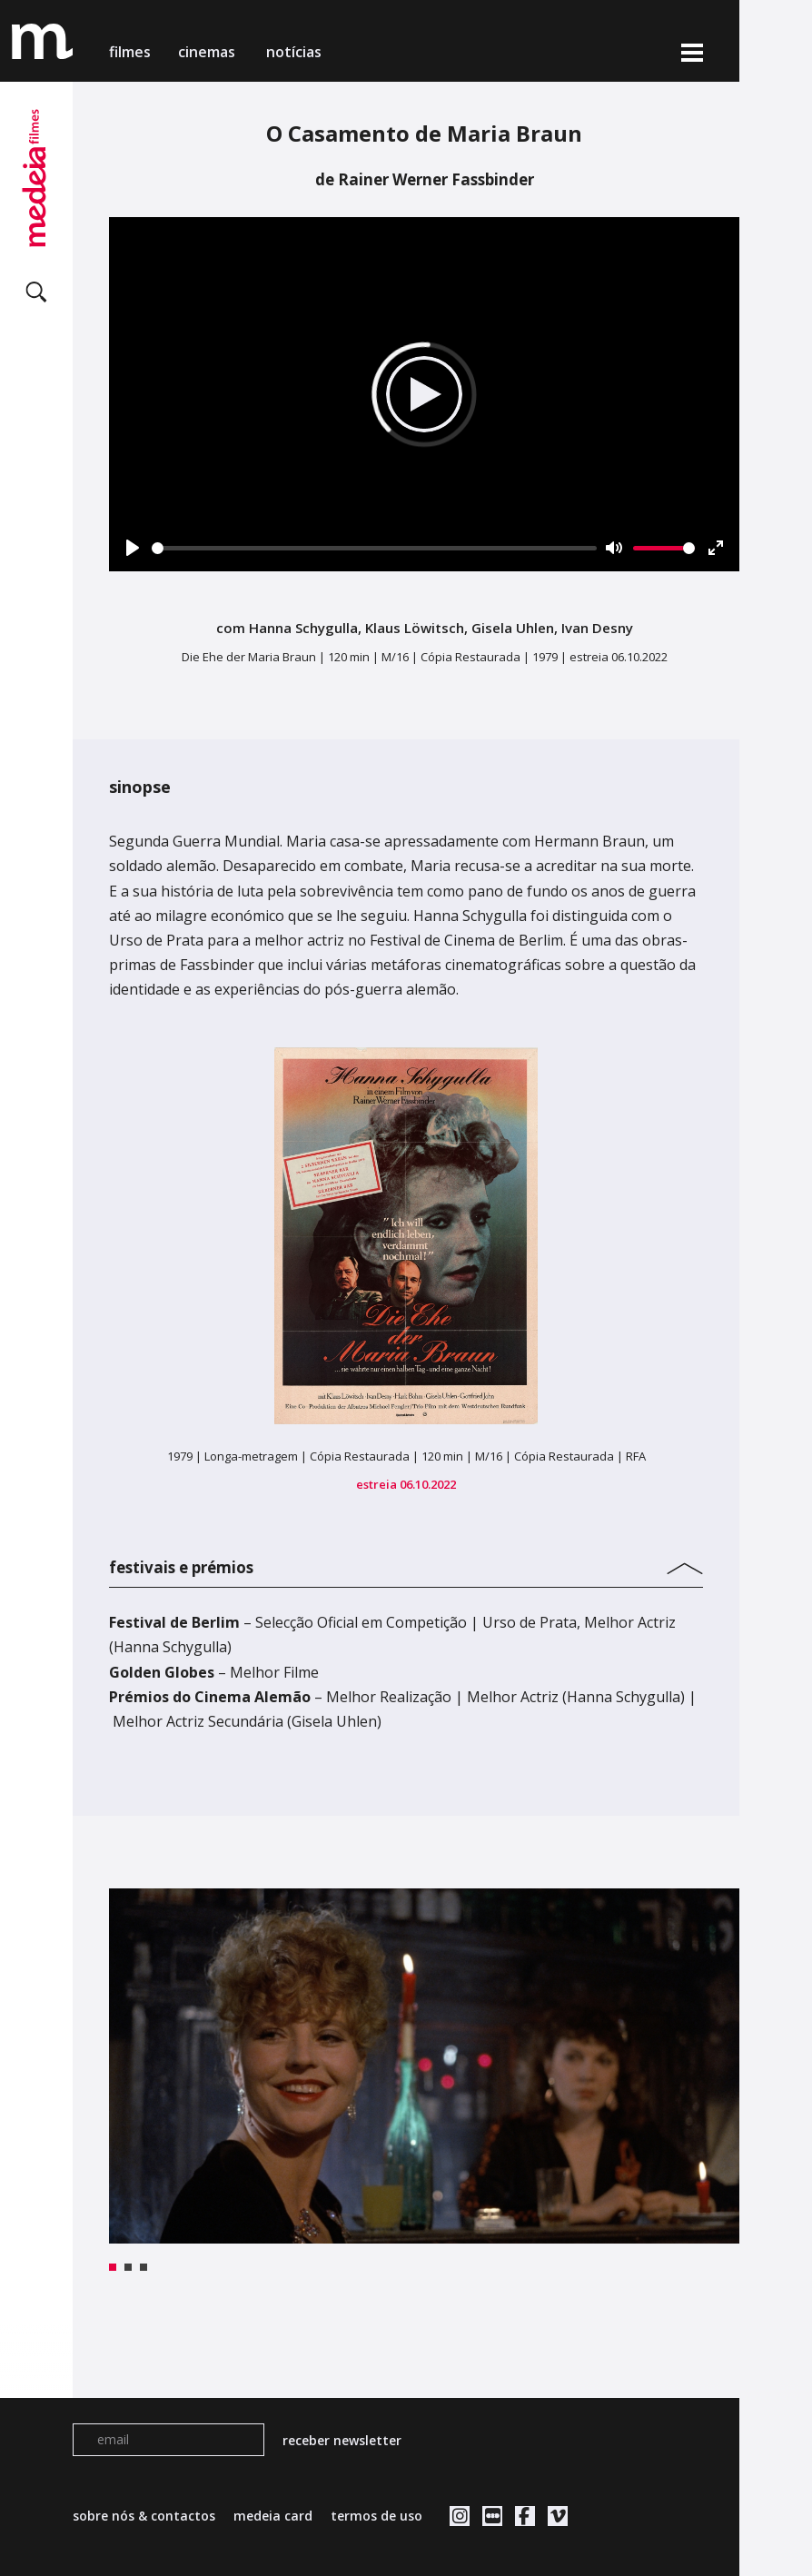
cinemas (208, 52)
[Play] (132, 547)
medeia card (272, 2515)
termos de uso (376, 2515)
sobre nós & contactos (144, 2515)
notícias (294, 52)
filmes (130, 52)
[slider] (374, 548)
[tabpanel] (424, 2065)
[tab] (406, 1563)
